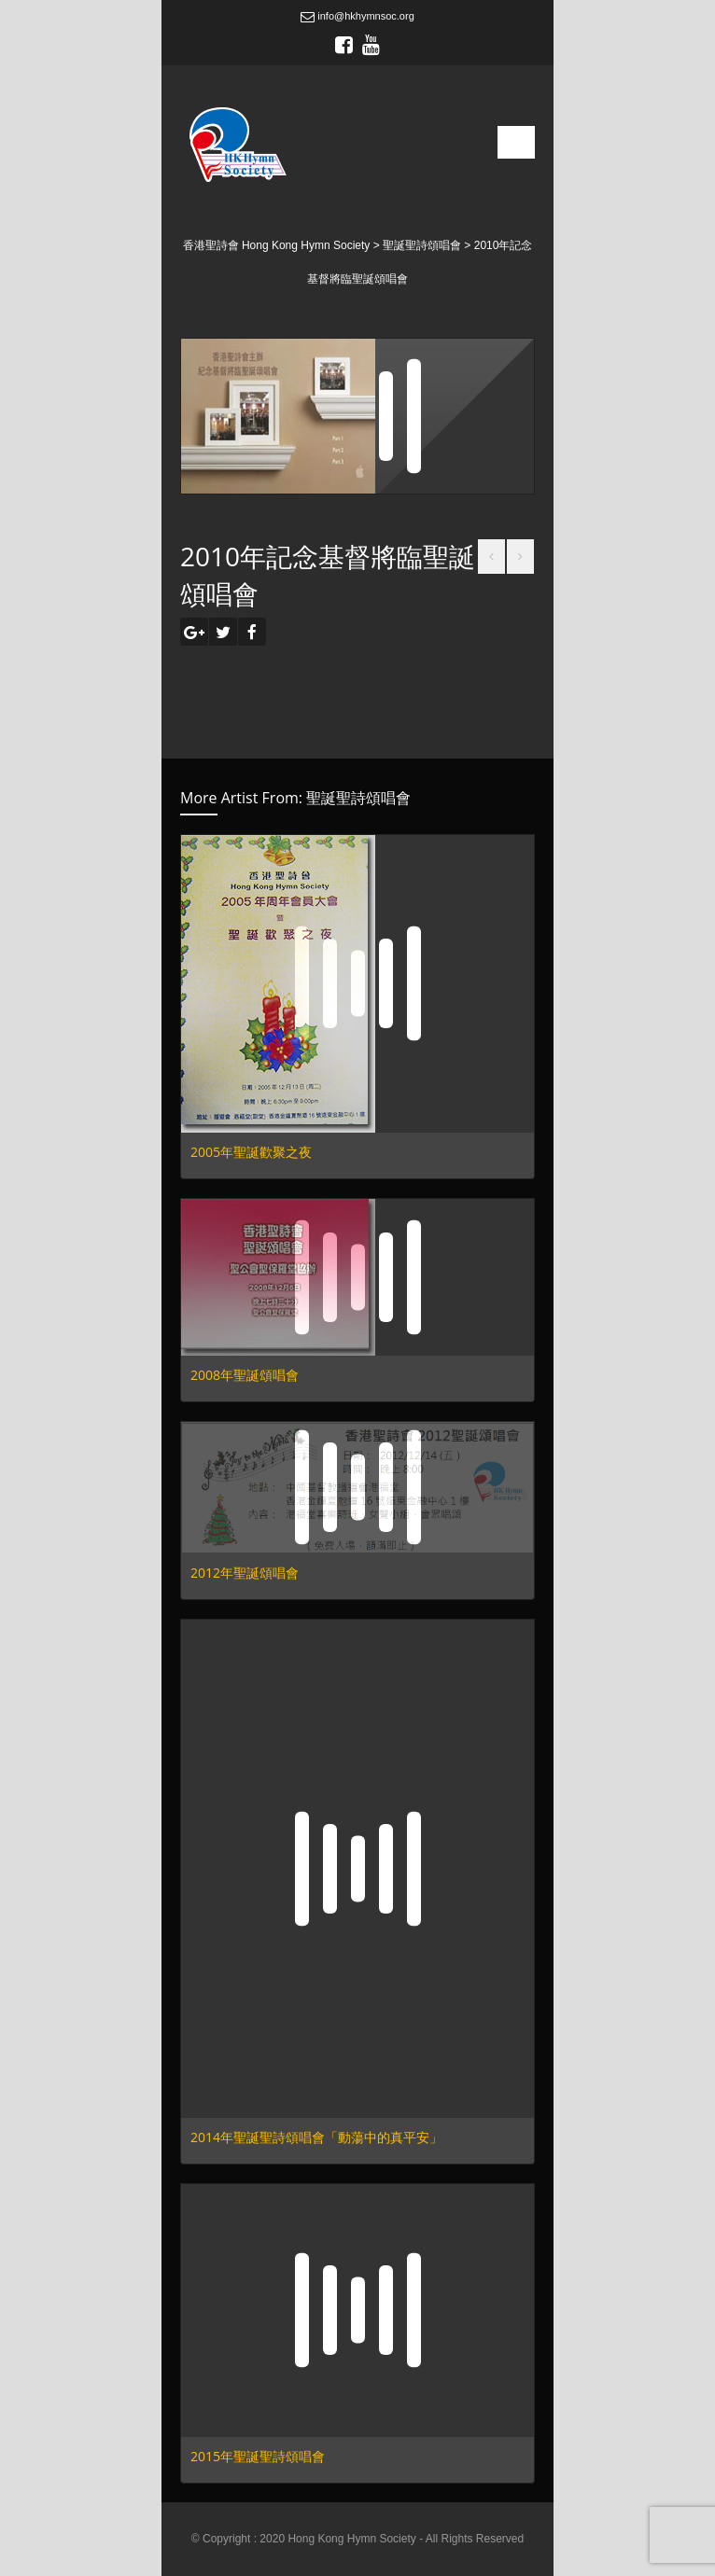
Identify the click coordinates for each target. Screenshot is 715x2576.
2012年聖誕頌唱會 (244, 1572)
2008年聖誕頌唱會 (244, 1375)
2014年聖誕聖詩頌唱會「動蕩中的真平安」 (316, 2137)
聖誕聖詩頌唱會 (358, 797)
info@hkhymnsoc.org (357, 15)
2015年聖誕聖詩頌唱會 (257, 2456)
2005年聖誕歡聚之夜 (251, 1152)
